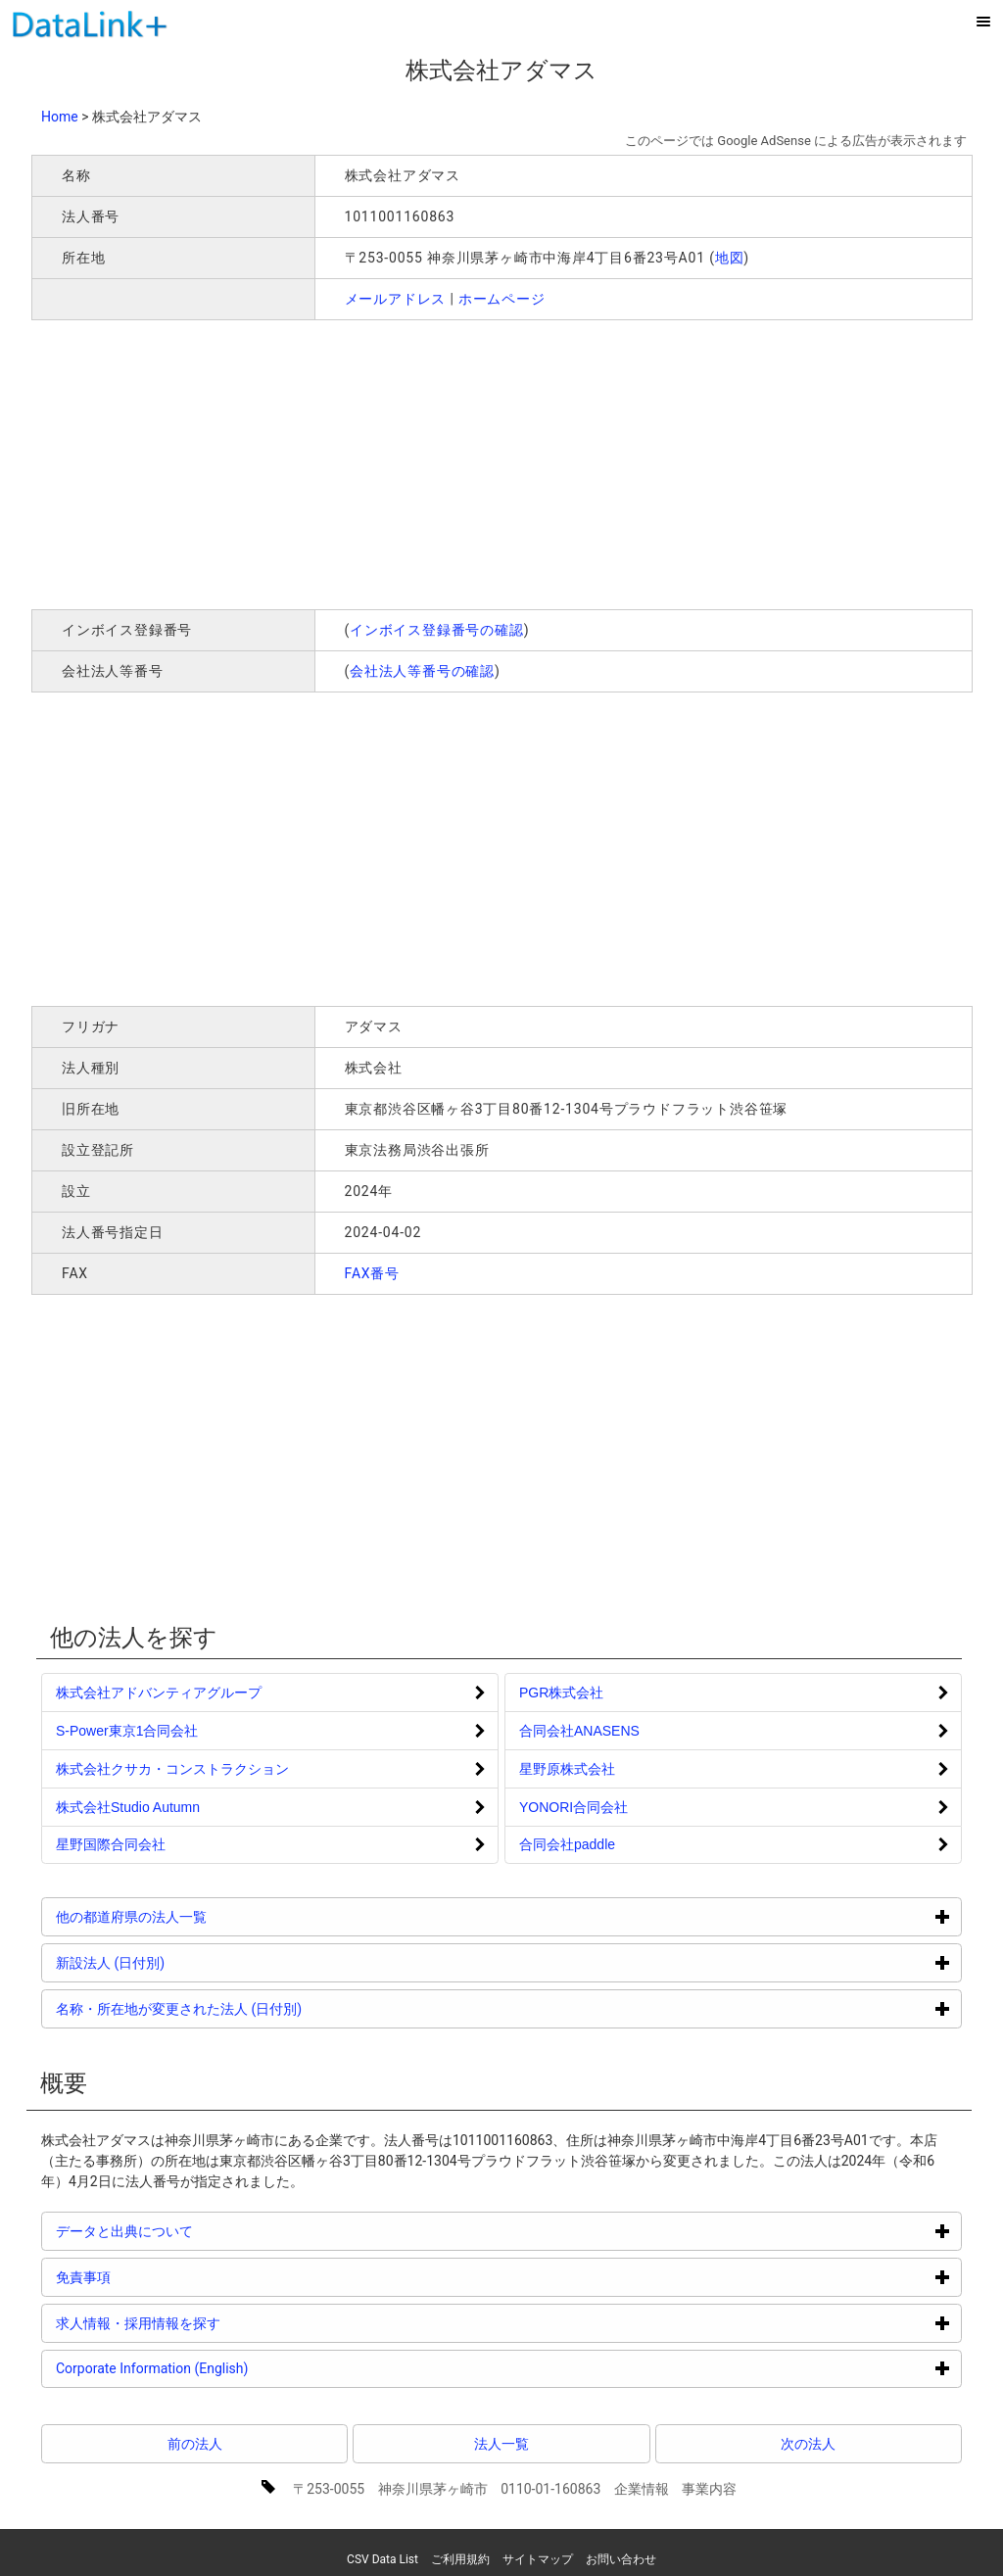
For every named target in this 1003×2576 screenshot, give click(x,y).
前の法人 (194, 2444)
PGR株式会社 (561, 1692)
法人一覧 (501, 2444)
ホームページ (502, 299)
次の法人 (808, 2444)
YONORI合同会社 (573, 1807)
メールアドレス (396, 299)
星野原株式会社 (567, 1769)
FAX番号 (373, 1273)
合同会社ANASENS (579, 1731)
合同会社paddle (567, 1844)
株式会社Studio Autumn (128, 1807)
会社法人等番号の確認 (422, 671)
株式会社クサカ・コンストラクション (172, 1769)
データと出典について (198, 2230)
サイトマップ (537, 2559)
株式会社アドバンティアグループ (159, 1692)
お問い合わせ (621, 2559)
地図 (729, 257)
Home (59, 116)
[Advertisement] (313, 462)
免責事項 (157, 2276)
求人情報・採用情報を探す (212, 2322)
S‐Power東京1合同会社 (127, 1731)
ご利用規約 (460, 2559)
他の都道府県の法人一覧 (205, 1916)
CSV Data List (382, 2559)
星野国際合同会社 (111, 1844)
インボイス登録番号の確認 (437, 630)
